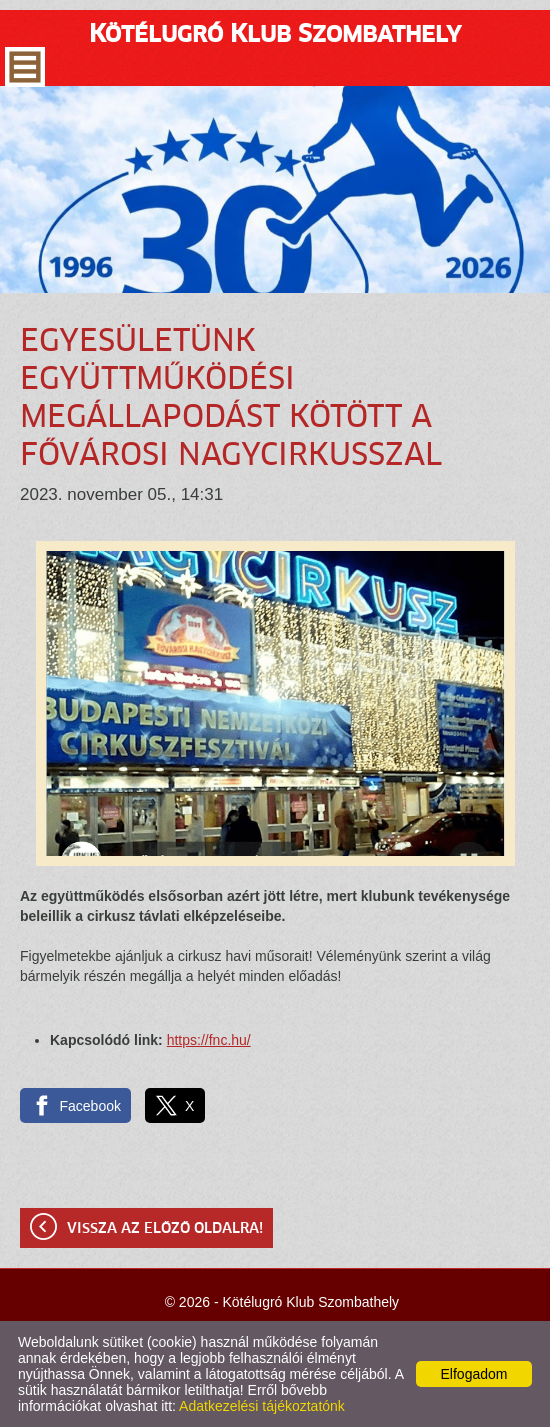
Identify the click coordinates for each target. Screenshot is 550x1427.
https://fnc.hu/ (209, 1040)
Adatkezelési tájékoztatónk (262, 1406)
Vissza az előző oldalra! (165, 1229)
